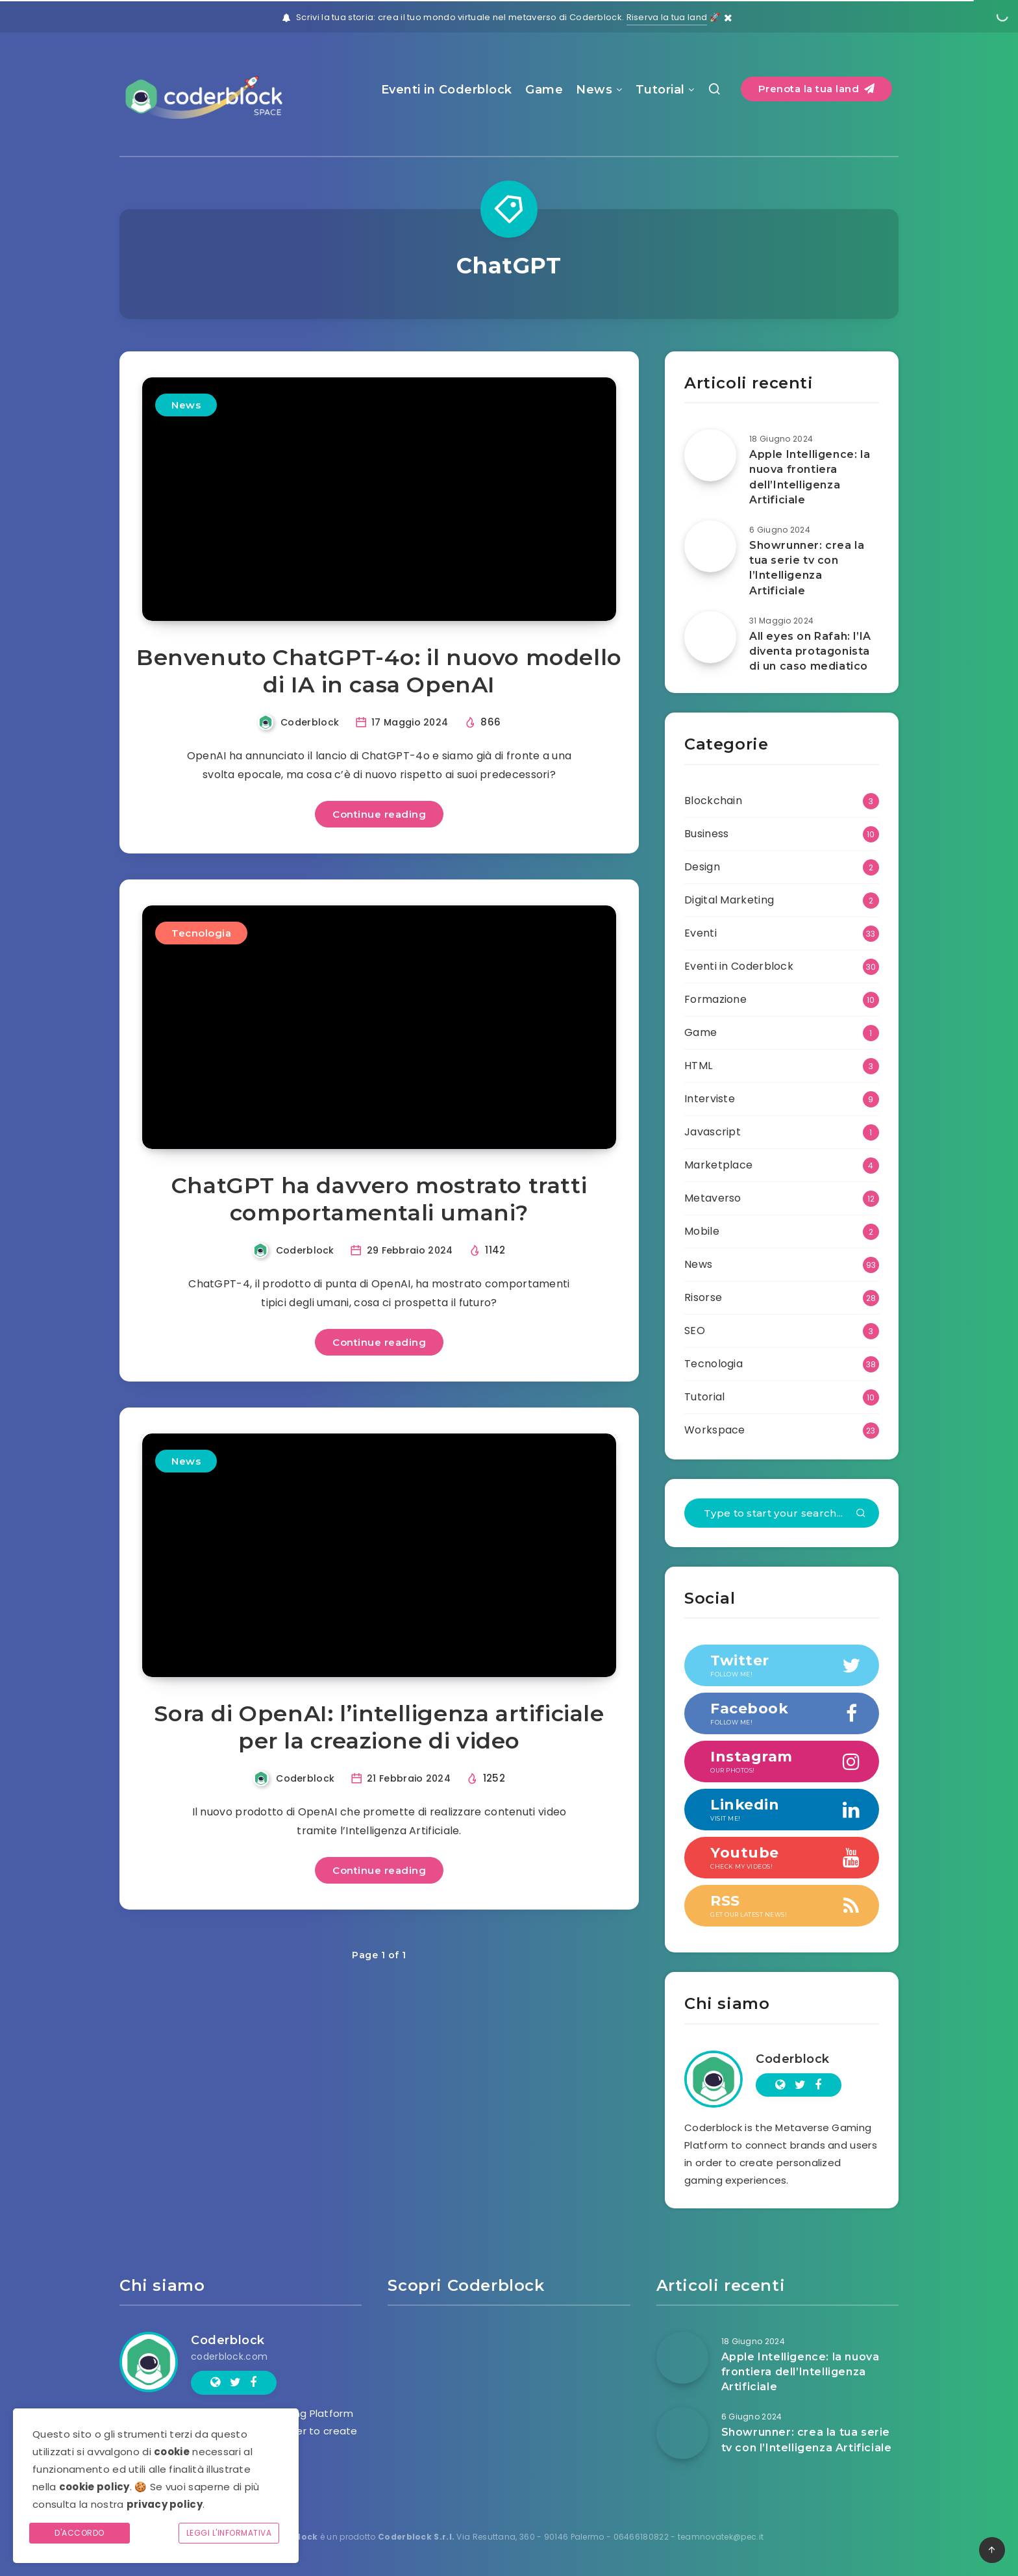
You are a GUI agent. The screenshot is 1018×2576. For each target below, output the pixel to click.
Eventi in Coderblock (446, 89)
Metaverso (712, 1198)
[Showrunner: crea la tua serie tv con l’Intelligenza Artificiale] (710, 546)
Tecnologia (201, 933)
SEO (694, 1330)
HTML (698, 1065)
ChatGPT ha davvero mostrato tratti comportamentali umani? (379, 1199)
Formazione (715, 999)
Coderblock (793, 2059)
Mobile (701, 1231)
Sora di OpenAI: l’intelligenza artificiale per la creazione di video (379, 1727)
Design (702, 866)
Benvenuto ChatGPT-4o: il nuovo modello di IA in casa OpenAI (379, 671)
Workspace (714, 1429)
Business (706, 833)
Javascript (712, 1131)
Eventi (700, 933)
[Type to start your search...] (781, 1513)
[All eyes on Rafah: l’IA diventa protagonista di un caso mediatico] (710, 637)
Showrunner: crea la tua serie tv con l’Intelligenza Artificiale (806, 568)
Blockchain (713, 800)
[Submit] (861, 1514)
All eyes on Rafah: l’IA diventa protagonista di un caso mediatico (810, 651)
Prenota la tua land (816, 88)
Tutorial (660, 89)
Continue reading (379, 814)
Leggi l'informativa (229, 2532)
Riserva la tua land (667, 17)
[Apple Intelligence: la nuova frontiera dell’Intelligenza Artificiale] (710, 455)
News (594, 89)
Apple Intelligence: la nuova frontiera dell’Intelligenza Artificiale (809, 477)
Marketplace (718, 1164)
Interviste (709, 1098)
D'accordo (80, 2532)
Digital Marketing (729, 899)
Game (544, 89)
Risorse (703, 1297)
